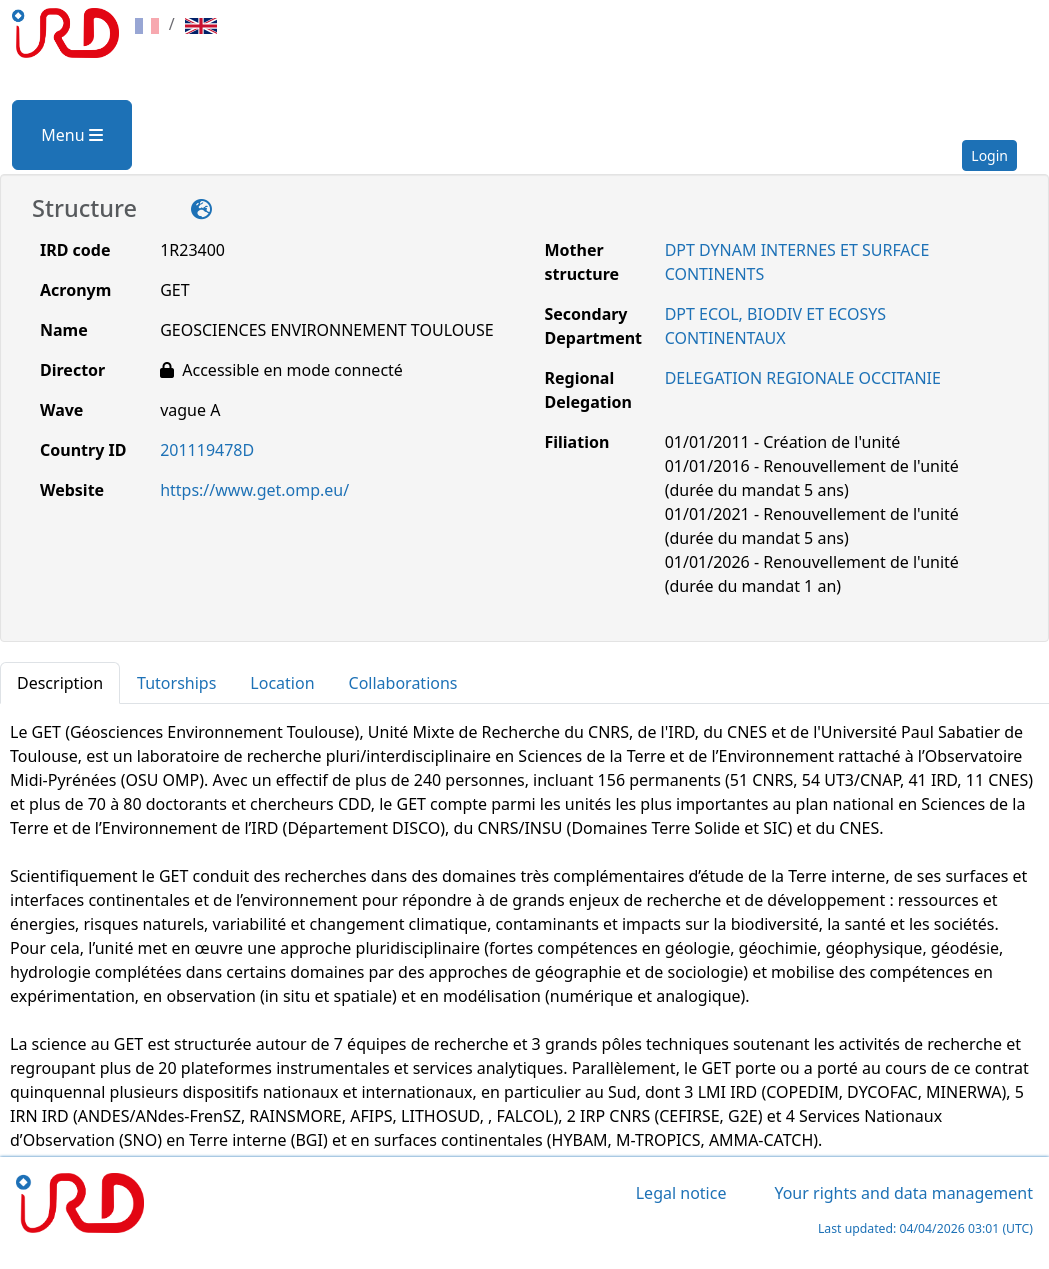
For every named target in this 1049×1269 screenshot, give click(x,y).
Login (989, 155)
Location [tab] (282, 683)
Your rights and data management (903, 1193)
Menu (71, 135)
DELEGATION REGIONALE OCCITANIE (803, 378)
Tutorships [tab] (176, 683)
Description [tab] (60, 683)
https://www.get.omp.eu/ (254, 490)
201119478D (207, 450)
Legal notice (681, 1193)
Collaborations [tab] (403, 683)
